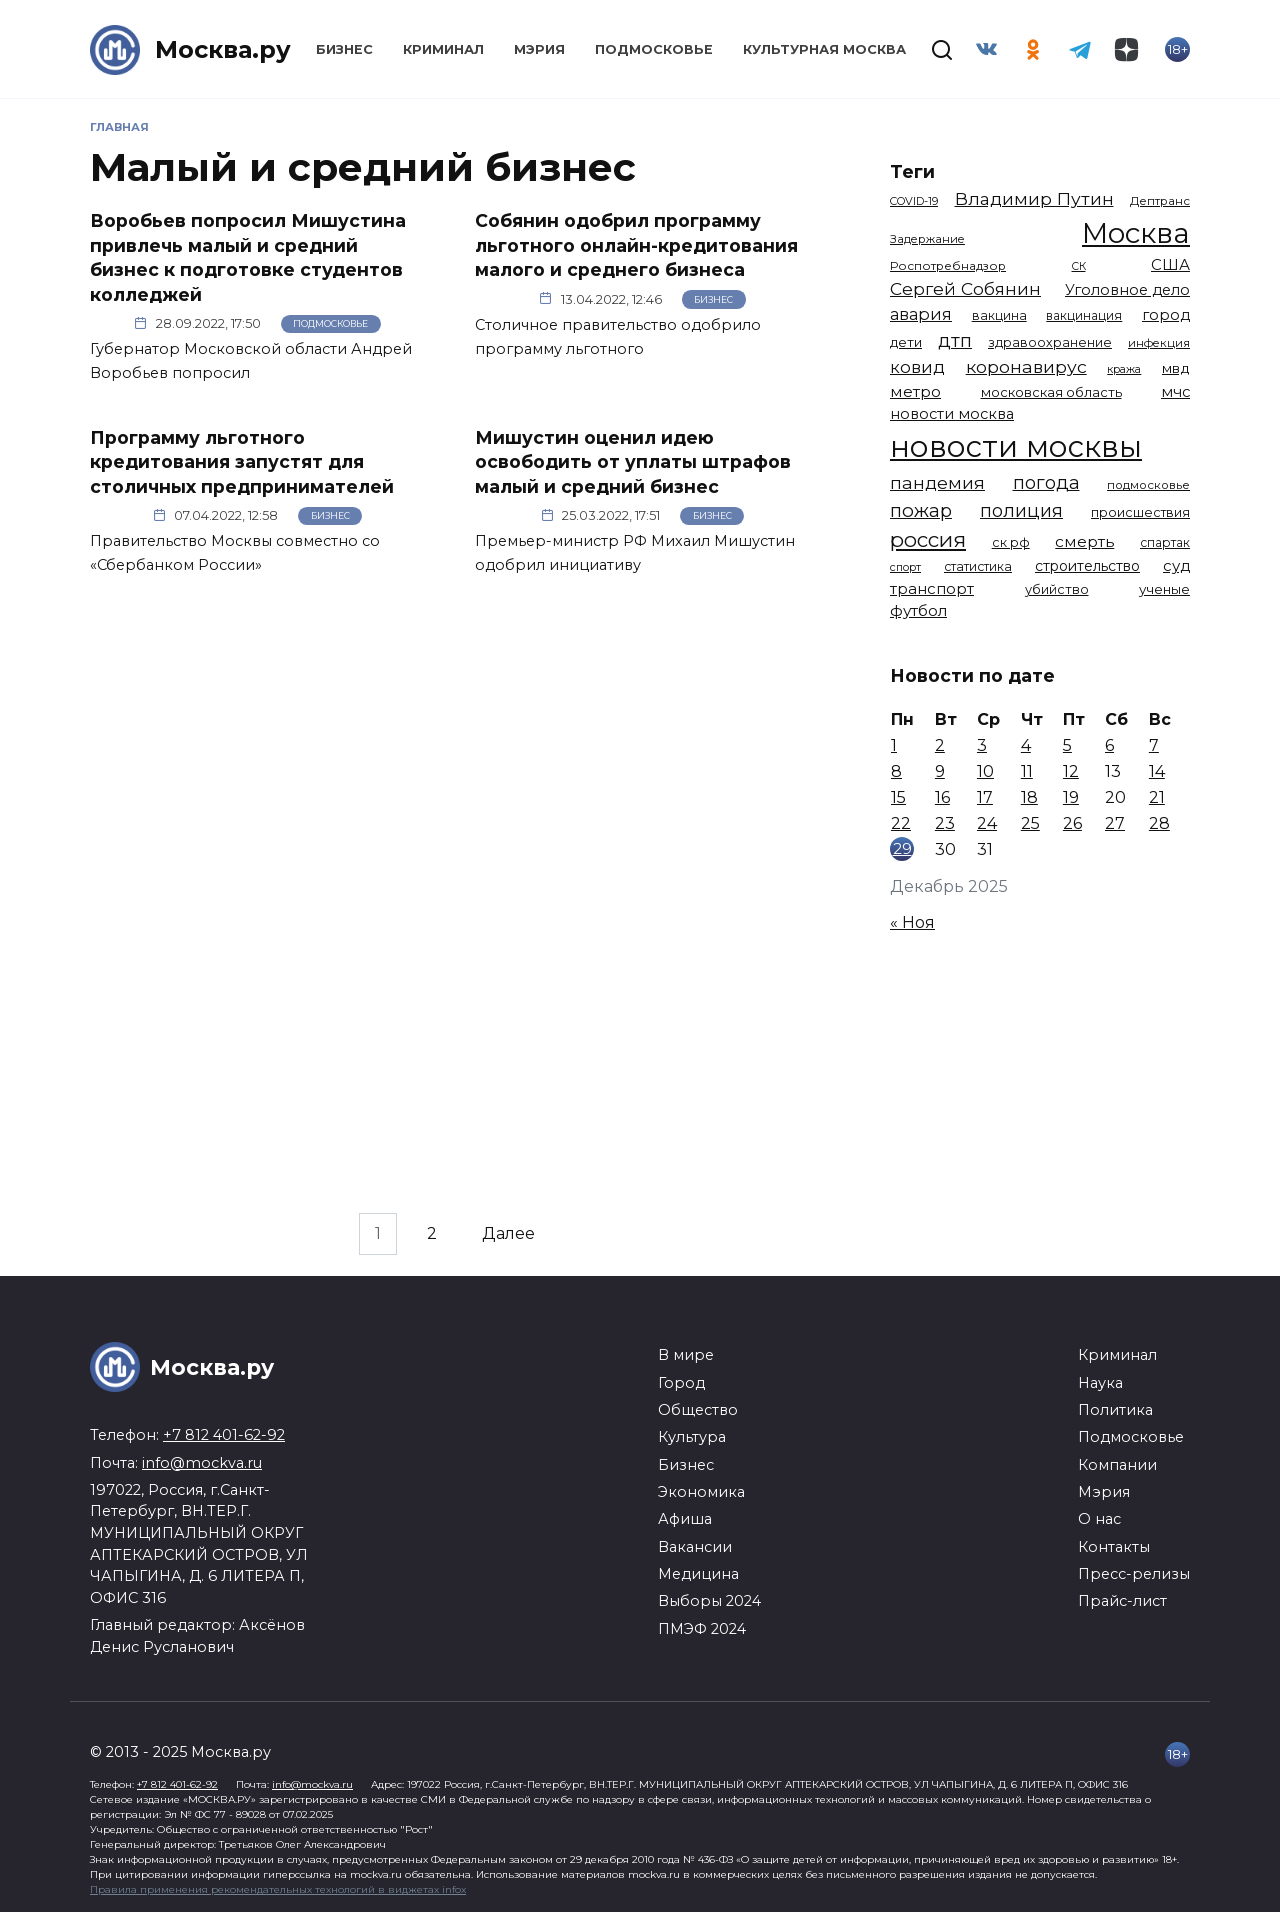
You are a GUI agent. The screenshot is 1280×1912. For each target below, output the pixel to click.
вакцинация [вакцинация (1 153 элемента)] (1084, 315)
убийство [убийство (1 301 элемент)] (1057, 589)
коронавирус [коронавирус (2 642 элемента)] (1026, 366)
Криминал (443, 49)
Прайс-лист (1122, 1601)
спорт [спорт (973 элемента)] (905, 567)
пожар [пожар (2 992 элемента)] (921, 510)
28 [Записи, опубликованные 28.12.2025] (1159, 823)
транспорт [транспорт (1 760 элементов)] (932, 589)
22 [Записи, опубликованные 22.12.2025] (901, 823)
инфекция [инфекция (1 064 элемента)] (1159, 343)
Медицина (698, 1574)
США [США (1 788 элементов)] (1170, 265)
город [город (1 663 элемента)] (1166, 315)
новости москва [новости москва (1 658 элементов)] (952, 414)
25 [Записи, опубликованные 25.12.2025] (1030, 823)
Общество (698, 1410)
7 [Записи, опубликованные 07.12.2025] (1154, 745)
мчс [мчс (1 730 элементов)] (1175, 392)
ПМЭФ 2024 (702, 1629)
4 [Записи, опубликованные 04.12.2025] (1026, 745)
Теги (912, 171)
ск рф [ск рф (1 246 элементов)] (1011, 542)
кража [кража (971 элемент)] (1124, 369)
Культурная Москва (824, 49)
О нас (1099, 1519)
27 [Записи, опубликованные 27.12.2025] (1115, 823)
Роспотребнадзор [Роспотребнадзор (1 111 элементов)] (948, 266)
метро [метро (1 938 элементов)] (915, 391)
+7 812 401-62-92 (224, 1435)
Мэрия (539, 49)
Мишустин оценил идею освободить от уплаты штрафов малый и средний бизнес (633, 461)
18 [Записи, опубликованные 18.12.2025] (1029, 797)
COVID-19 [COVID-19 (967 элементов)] (914, 201)
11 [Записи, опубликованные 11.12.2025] (1027, 771)
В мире (686, 1355)
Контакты (1114, 1547)
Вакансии (695, 1547)
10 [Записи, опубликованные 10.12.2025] (985, 771)
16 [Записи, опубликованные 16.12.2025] (942, 797)
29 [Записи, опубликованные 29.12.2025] (902, 848)
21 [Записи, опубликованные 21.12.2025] (1157, 797)
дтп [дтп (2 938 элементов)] (955, 340)
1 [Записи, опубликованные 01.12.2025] (894, 745)
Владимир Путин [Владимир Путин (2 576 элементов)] (1034, 198)
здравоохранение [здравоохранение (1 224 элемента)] (1050, 342)
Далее (508, 1233)
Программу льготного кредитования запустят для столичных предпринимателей (242, 461)
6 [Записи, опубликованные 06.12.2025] (1109, 745)
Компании (1117, 1465)
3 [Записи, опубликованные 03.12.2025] (982, 745)
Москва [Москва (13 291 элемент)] (1136, 233)
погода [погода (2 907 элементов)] (1046, 482)
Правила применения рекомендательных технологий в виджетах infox (278, 1889)
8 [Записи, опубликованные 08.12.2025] (896, 771)
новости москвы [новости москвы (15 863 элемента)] (1016, 446)
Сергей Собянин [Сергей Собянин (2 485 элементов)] (965, 288)
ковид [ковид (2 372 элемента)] (917, 367)
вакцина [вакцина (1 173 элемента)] (999, 315)
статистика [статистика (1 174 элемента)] (978, 566)
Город (681, 1383)
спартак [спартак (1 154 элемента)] (1165, 542)
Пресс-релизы (1134, 1574)
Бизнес (344, 49)
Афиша (685, 1519)
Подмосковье (654, 49)
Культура (692, 1437)
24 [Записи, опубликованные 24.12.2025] (987, 823)
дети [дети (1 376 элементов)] (906, 342)
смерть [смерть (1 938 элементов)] (1084, 541)
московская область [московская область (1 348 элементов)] (1051, 392)
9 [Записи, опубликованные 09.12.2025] (940, 771)
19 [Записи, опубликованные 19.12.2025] (1071, 797)
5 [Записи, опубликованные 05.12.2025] (1067, 745)
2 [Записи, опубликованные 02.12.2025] (940, 745)
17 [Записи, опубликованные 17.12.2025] (985, 797)
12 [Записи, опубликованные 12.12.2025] (1071, 771)
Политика (1115, 1410)
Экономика (701, 1492)
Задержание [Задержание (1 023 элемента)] (927, 239)
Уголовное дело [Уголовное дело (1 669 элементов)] (1127, 290)
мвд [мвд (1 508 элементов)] (1176, 368)
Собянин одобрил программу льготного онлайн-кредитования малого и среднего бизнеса (636, 245)
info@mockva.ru (202, 1463)
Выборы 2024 (709, 1601)
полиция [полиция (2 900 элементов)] (1021, 510)
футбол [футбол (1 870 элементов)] (918, 610)
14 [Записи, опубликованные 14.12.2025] (1157, 771)
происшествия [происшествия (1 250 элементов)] (1140, 512)
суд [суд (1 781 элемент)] (1176, 566)
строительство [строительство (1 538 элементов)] (1087, 566)
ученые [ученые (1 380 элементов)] (1164, 589)
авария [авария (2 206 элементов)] (921, 314)
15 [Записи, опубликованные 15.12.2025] (898, 797)
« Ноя (912, 922)
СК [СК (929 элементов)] (1079, 266)
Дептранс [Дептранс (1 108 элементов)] (1160, 201)
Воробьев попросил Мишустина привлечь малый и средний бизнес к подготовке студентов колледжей (248, 257)
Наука (1100, 1383)
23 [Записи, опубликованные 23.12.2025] (945, 823)
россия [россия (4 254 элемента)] (928, 539)
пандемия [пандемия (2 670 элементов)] (937, 482)
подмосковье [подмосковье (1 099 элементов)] (1148, 485)
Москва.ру (223, 49)
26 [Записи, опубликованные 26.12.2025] (1072, 823)
